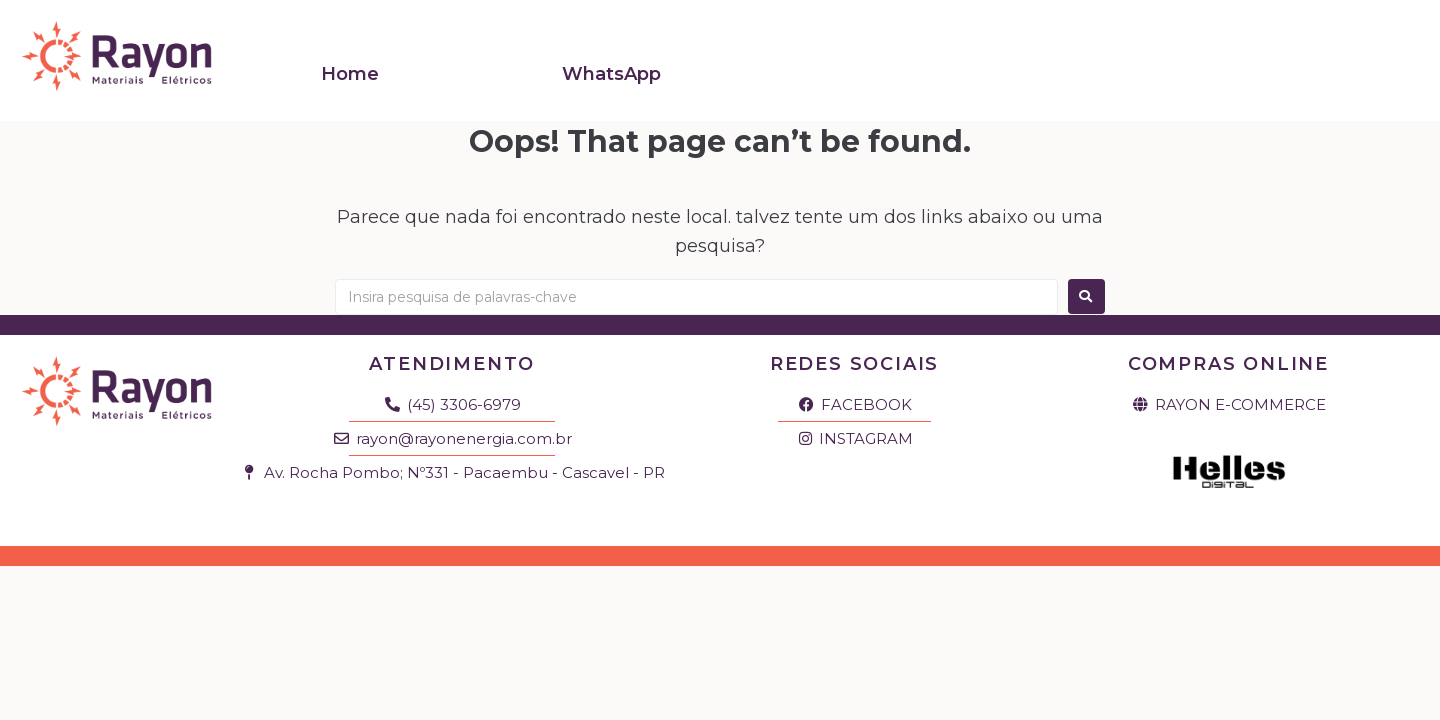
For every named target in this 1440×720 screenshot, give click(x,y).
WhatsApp (611, 63)
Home (350, 63)
